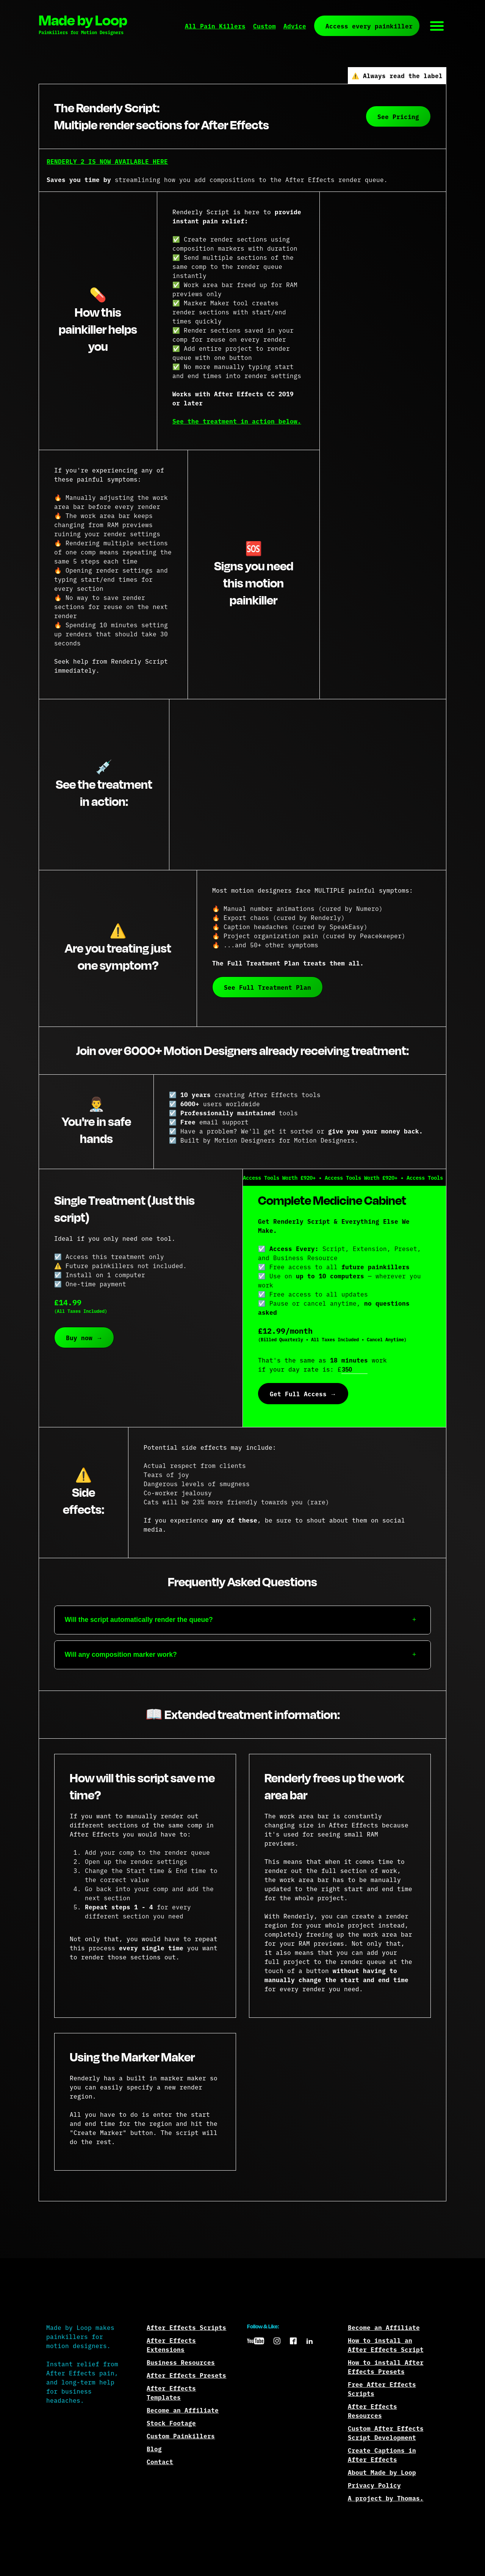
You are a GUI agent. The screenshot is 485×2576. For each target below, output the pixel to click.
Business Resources (181, 2362)
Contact (160, 2461)
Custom (264, 26)
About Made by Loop (382, 2472)
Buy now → (84, 1337)
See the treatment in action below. (236, 421)
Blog (154, 2448)
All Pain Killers (215, 26)
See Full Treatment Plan (267, 987)
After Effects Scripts (186, 2327)
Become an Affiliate (183, 2410)
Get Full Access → (303, 1393)
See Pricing (398, 116)
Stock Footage (171, 2423)
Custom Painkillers (181, 2436)
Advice (294, 26)
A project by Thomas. (386, 2498)
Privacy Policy (374, 2485)
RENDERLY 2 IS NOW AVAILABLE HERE (107, 161)
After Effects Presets (186, 2375)
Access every (369, 25)
